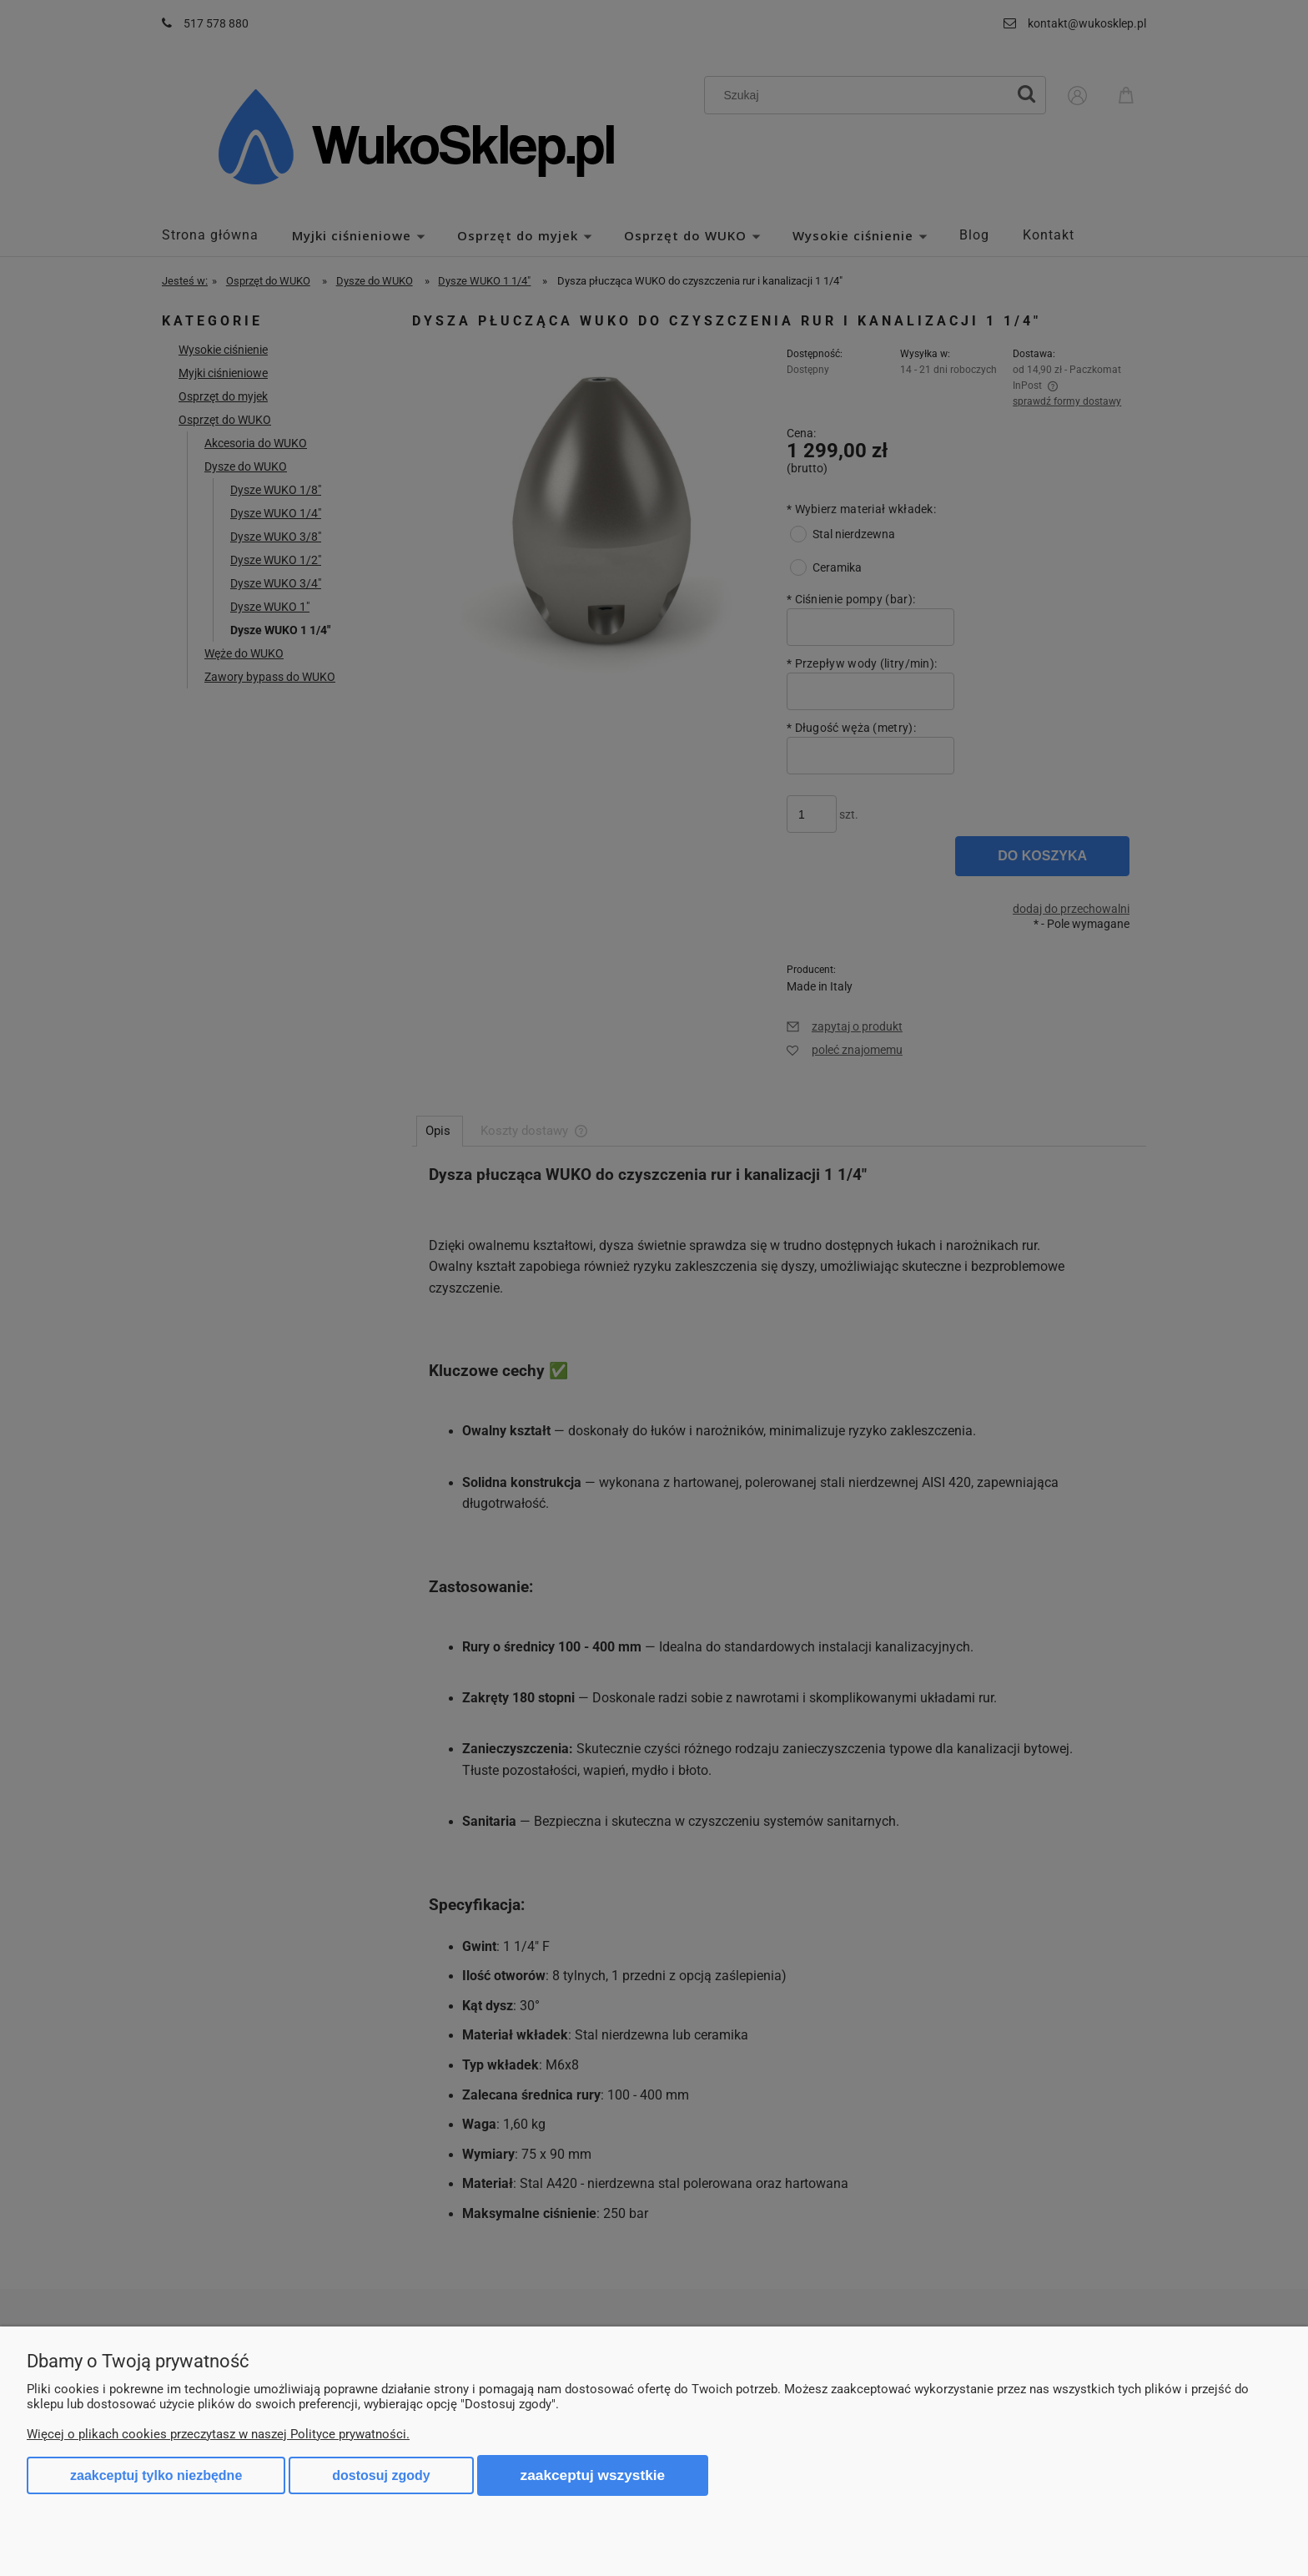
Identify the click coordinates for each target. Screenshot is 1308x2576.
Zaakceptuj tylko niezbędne (156, 2475)
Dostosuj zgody (381, 2475)
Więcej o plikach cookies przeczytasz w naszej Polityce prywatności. (218, 2434)
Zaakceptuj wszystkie (593, 2475)
